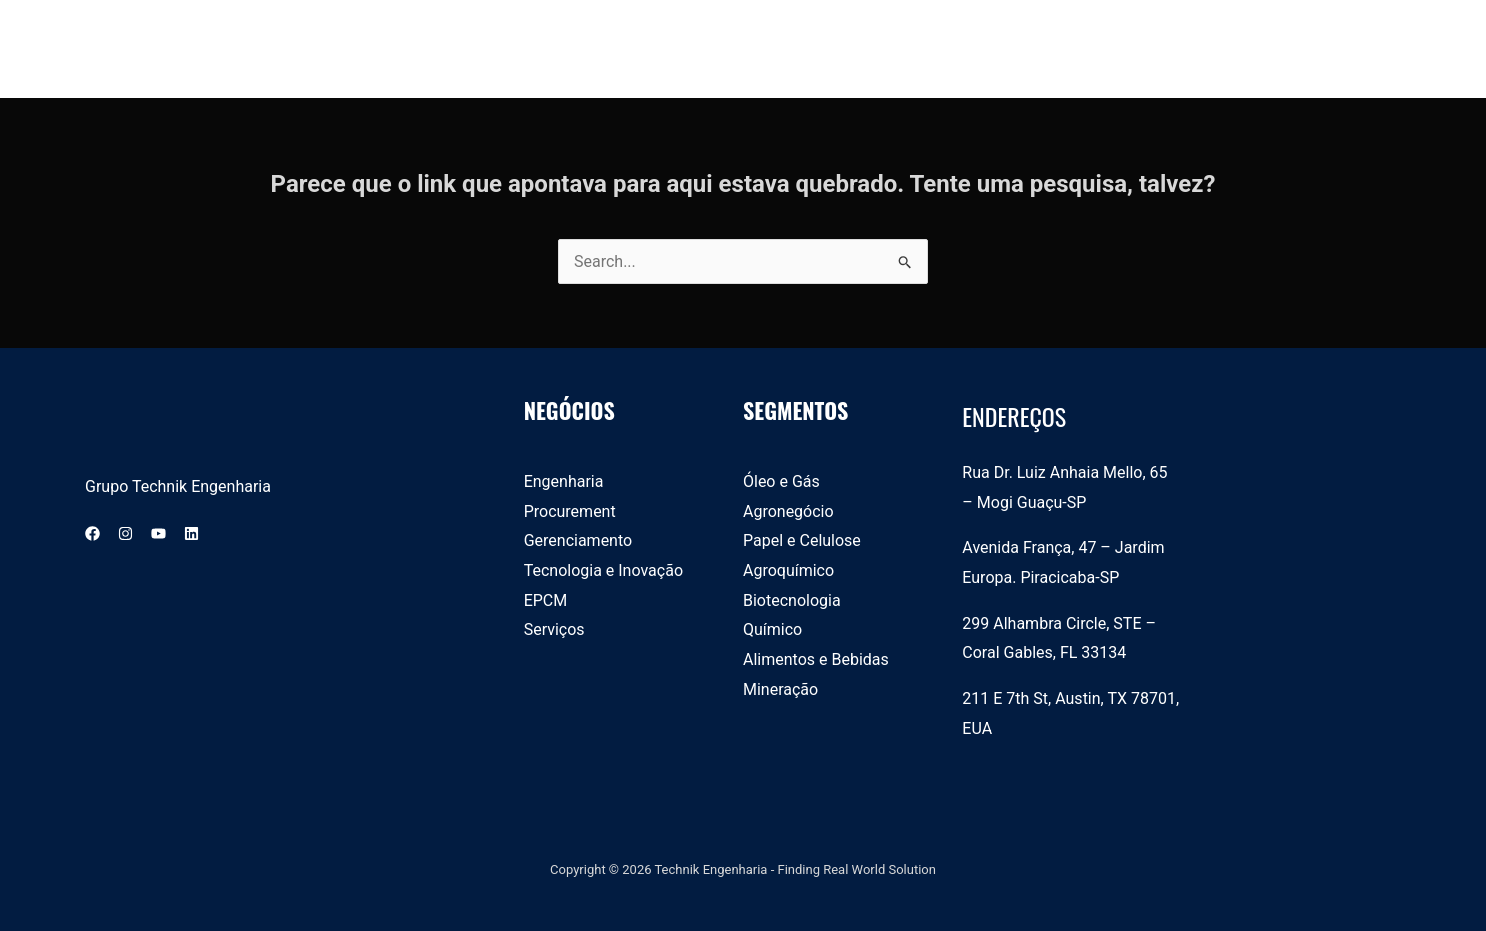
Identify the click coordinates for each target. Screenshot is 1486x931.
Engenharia (564, 481)
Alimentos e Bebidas (816, 659)
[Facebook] (92, 533)
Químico (772, 629)
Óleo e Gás (781, 481)
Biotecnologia (792, 600)
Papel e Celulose (802, 540)
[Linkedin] (191, 533)
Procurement (570, 511)
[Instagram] (125, 533)
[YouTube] (158, 533)
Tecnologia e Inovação (603, 570)
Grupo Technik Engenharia (178, 486)
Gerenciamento (578, 540)
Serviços (554, 629)
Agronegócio (788, 511)
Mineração (780, 689)
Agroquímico (788, 570)
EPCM (546, 600)
